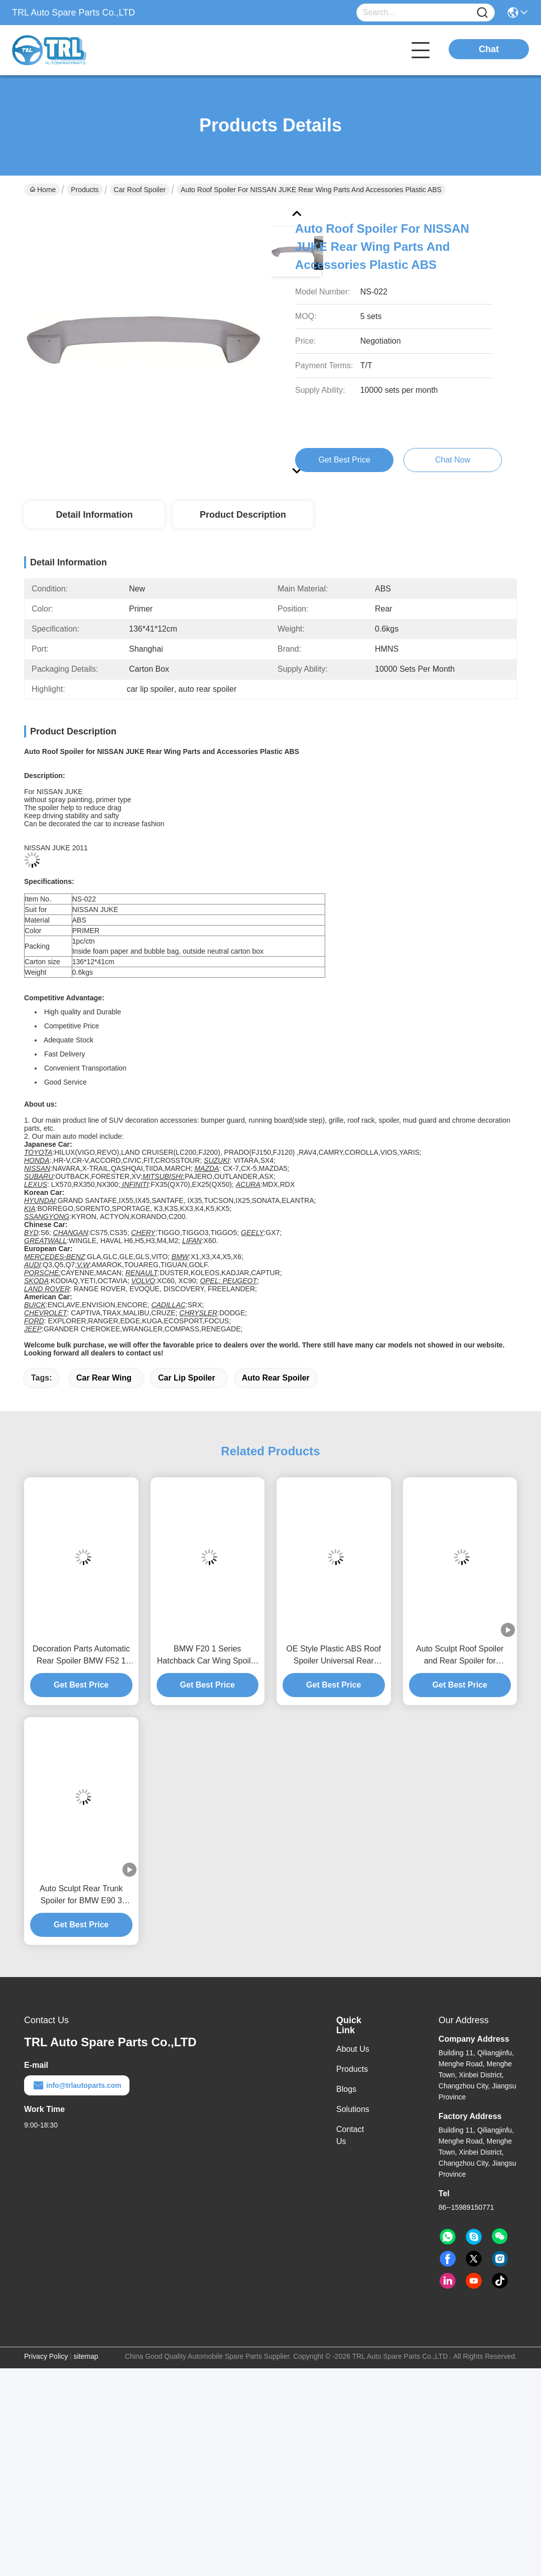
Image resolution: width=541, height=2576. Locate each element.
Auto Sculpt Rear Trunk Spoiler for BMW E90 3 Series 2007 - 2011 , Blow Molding (81, 1895)
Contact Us (350, 2135)
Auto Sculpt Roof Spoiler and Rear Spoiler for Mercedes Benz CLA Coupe (460, 1655)
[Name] (482, 13)
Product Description (243, 515)
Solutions (352, 2109)
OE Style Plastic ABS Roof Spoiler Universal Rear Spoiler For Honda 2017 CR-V (333, 1655)
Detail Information (94, 515)
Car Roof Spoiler (140, 190)
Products (84, 190)
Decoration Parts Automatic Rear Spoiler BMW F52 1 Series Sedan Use (81, 1655)
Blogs (346, 2089)
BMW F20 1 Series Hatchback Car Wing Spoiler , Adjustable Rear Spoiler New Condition (207, 1655)
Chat (489, 49)
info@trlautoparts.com (76, 2085)
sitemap (86, 2356)
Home (43, 190)
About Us (352, 2049)
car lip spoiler (186, 1378)
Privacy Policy (46, 2356)
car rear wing (103, 1378)
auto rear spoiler (276, 1378)
